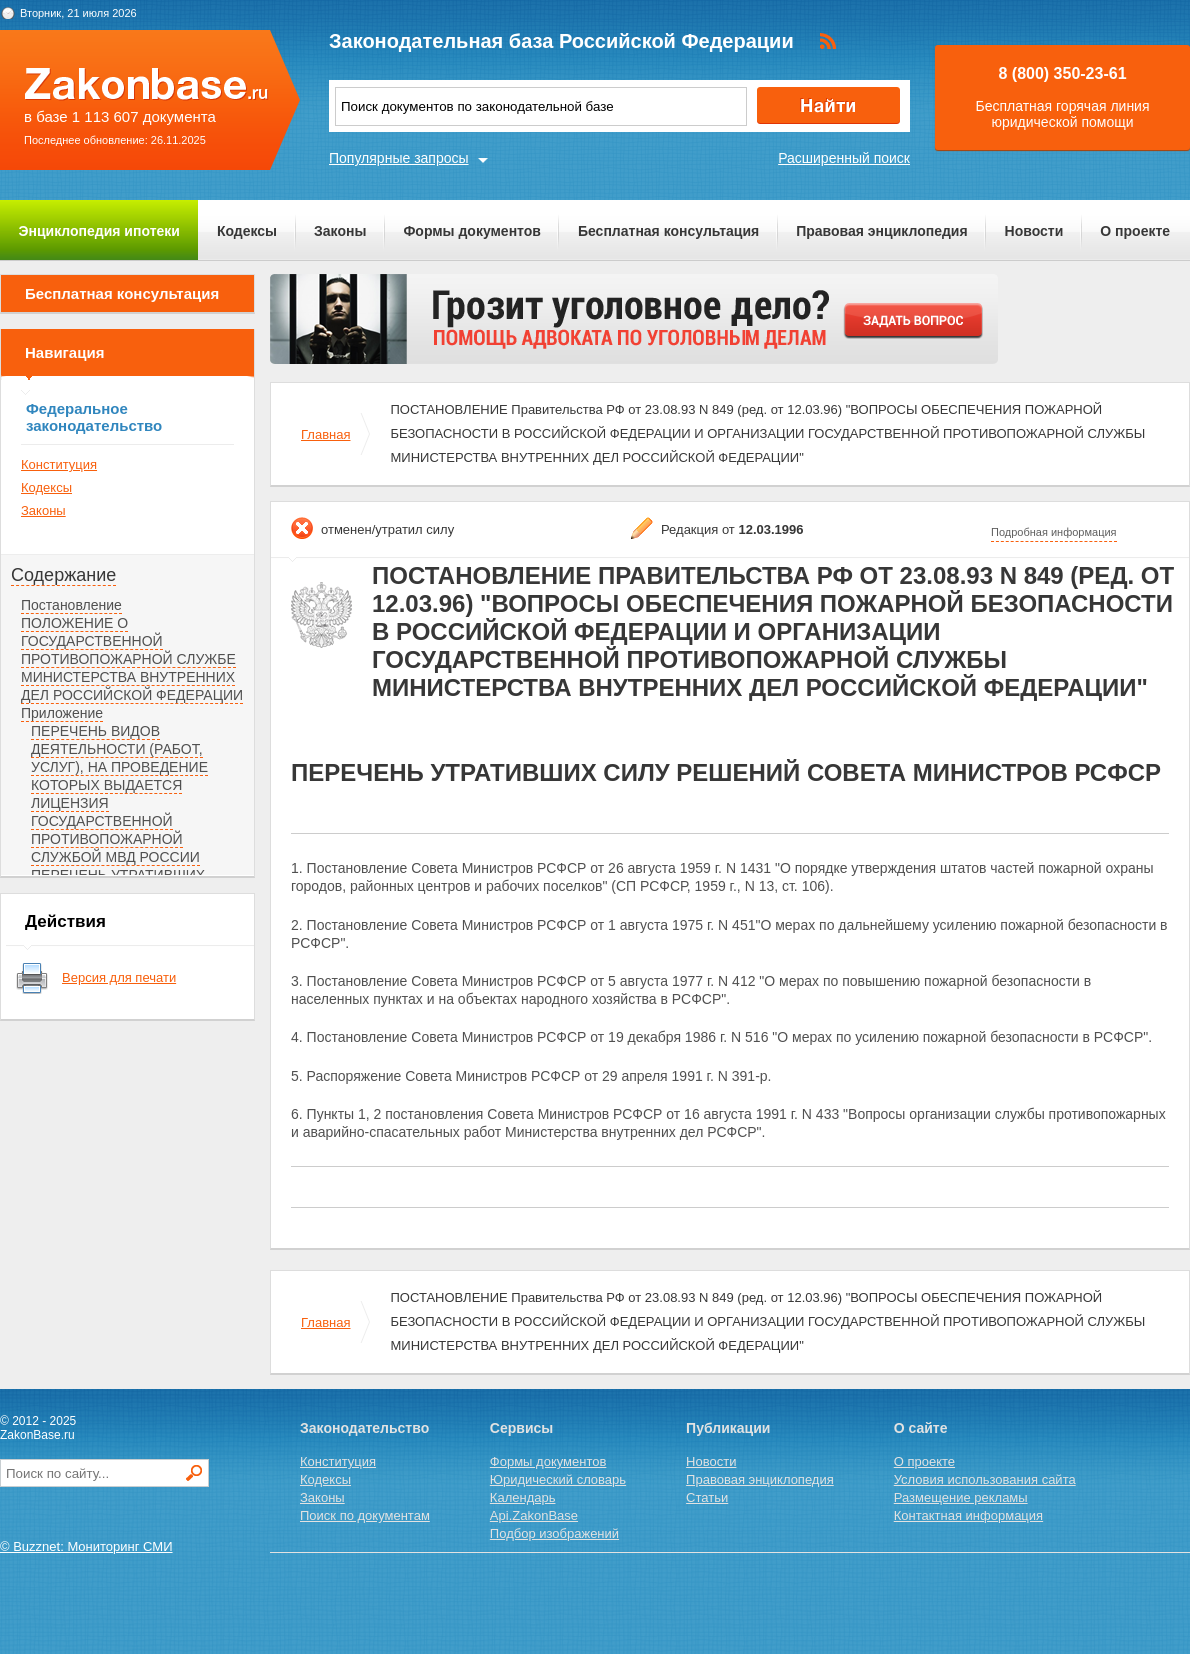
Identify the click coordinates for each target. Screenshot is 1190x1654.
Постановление (71, 605)
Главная (325, 434)
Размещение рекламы (961, 1497)
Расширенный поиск (844, 158)
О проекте (1135, 231)
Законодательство (364, 1428)
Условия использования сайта (985, 1479)
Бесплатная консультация (668, 231)
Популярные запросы (399, 158)
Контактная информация (968, 1515)
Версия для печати (119, 977)
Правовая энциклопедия (881, 231)
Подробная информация (1054, 532)
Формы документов (472, 231)
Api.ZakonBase (534, 1515)
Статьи (707, 1497)
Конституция (59, 464)
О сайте (921, 1428)
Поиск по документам (365, 1515)
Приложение (62, 713)
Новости (1034, 231)
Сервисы (521, 1428)
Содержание (63, 575)
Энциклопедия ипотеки (99, 231)
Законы (340, 231)
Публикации (728, 1428)
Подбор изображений (554, 1533)
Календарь (523, 1497)
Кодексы (247, 231)
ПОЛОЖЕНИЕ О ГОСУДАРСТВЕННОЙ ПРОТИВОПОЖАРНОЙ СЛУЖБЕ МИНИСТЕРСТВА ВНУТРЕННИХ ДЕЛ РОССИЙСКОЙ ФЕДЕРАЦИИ (132, 659)
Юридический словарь (558, 1479)
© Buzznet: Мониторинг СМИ (86, 1546)
